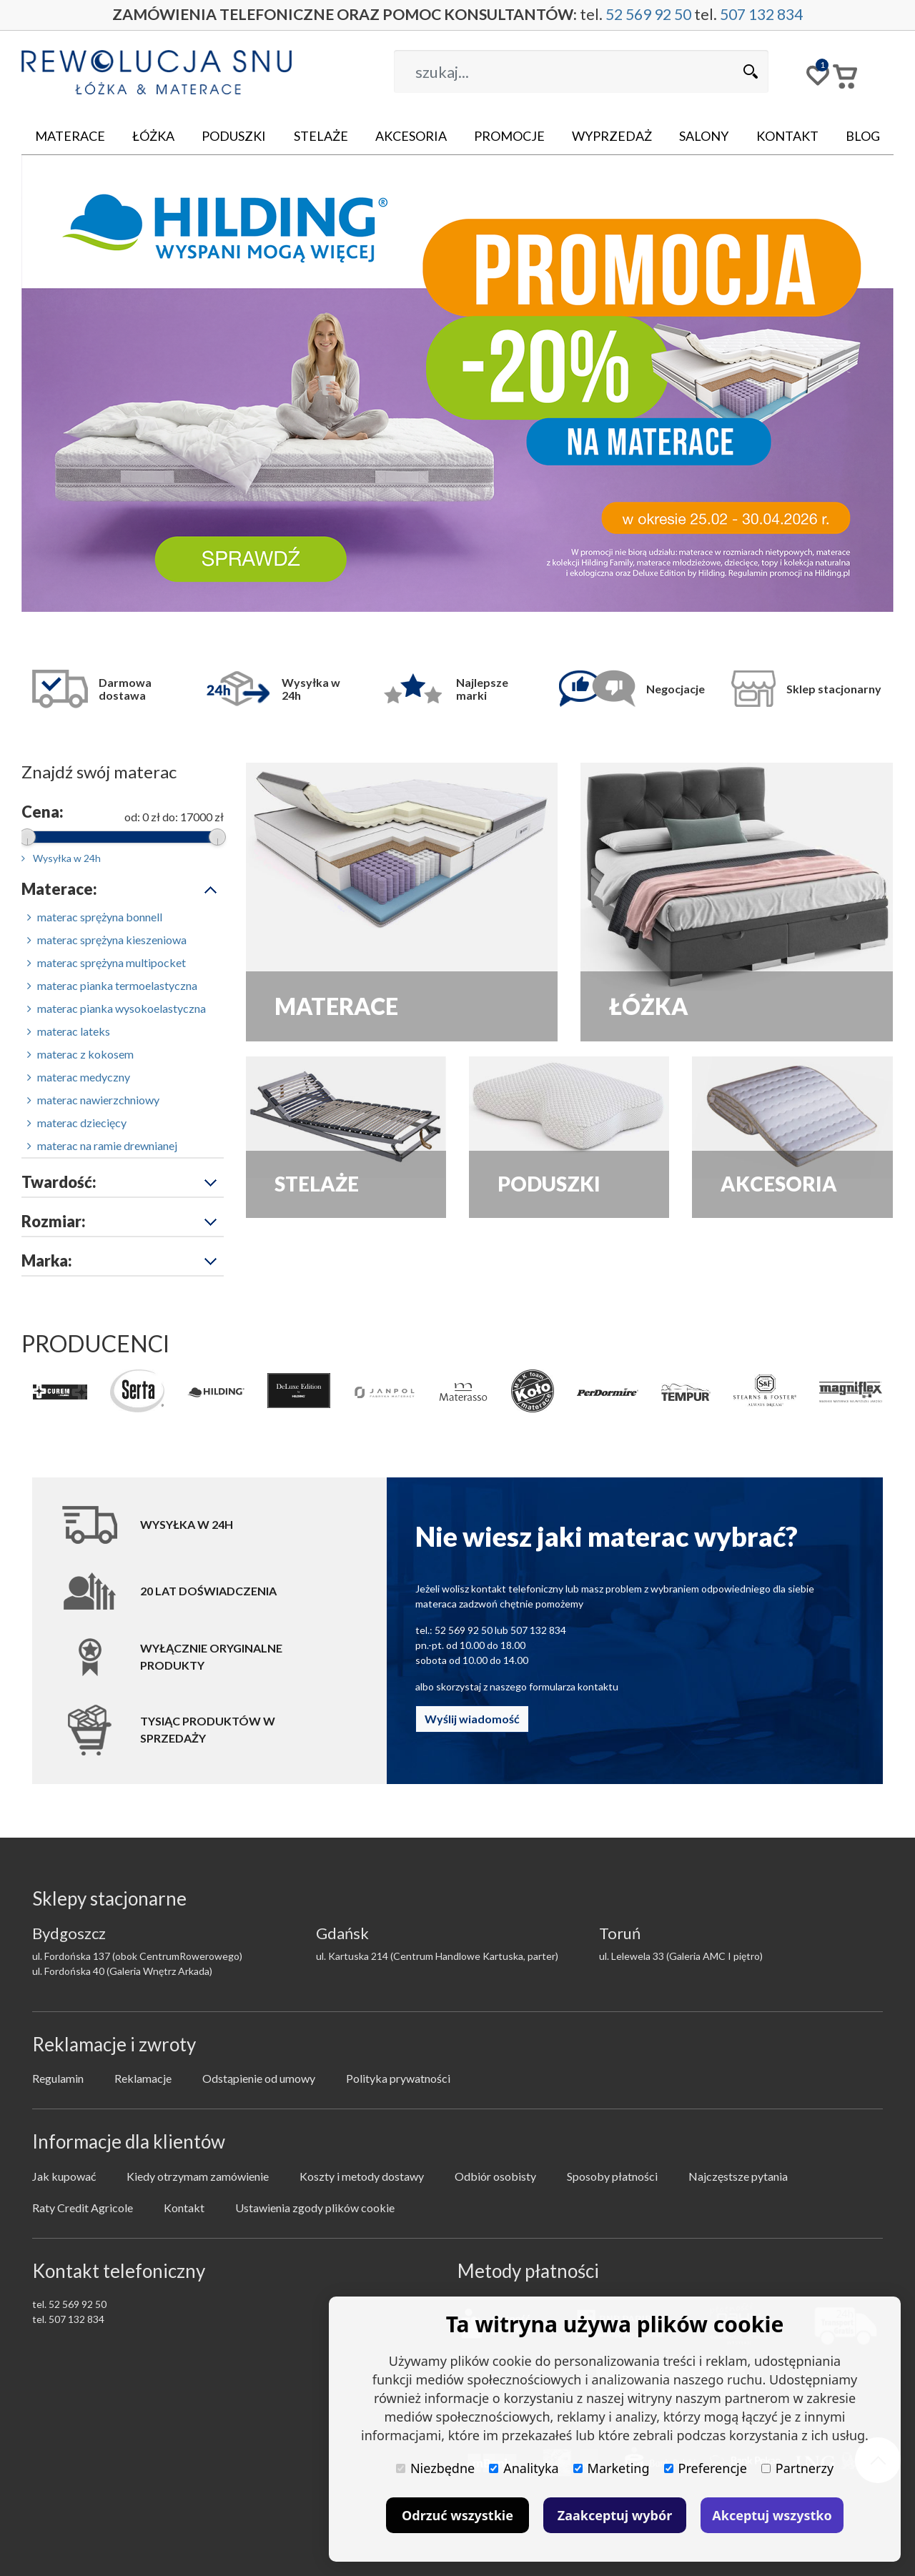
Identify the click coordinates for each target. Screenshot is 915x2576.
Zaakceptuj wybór (615, 2515)
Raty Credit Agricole (82, 2207)
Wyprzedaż (612, 136)
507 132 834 (774, 15)
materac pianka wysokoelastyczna (116, 1008)
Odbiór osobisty (495, 2176)
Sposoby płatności (612, 2176)
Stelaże (321, 136)
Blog (863, 136)
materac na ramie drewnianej (102, 1145)
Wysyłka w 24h (61, 858)
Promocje (509, 136)
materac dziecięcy (77, 1122)
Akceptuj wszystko (771, 2515)
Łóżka (153, 136)
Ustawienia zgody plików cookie (315, 2207)
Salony (703, 136)
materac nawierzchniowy (93, 1099)
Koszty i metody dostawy (362, 2176)
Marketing (611, 2468)
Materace (70, 136)
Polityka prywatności (398, 2078)
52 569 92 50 (655, 15)
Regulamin (58, 2078)
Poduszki (234, 136)
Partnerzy (797, 2468)
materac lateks (68, 1031)
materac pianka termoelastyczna (112, 985)
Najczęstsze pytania (738, 2176)
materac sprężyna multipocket (106, 962)
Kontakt (787, 136)
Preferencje (705, 2468)
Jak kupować (64, 2176)
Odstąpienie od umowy (258, 2078)
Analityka (523, 2468)
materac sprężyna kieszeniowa (107, 939)
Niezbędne (435, 2468)
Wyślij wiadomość (472, 1718)
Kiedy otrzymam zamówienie (198, 2176)
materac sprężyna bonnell (94, 916)
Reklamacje (143, 2078)
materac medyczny (78, 1077)
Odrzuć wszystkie (457, 2515)
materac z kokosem (80, 1054)
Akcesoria (411, 136)
